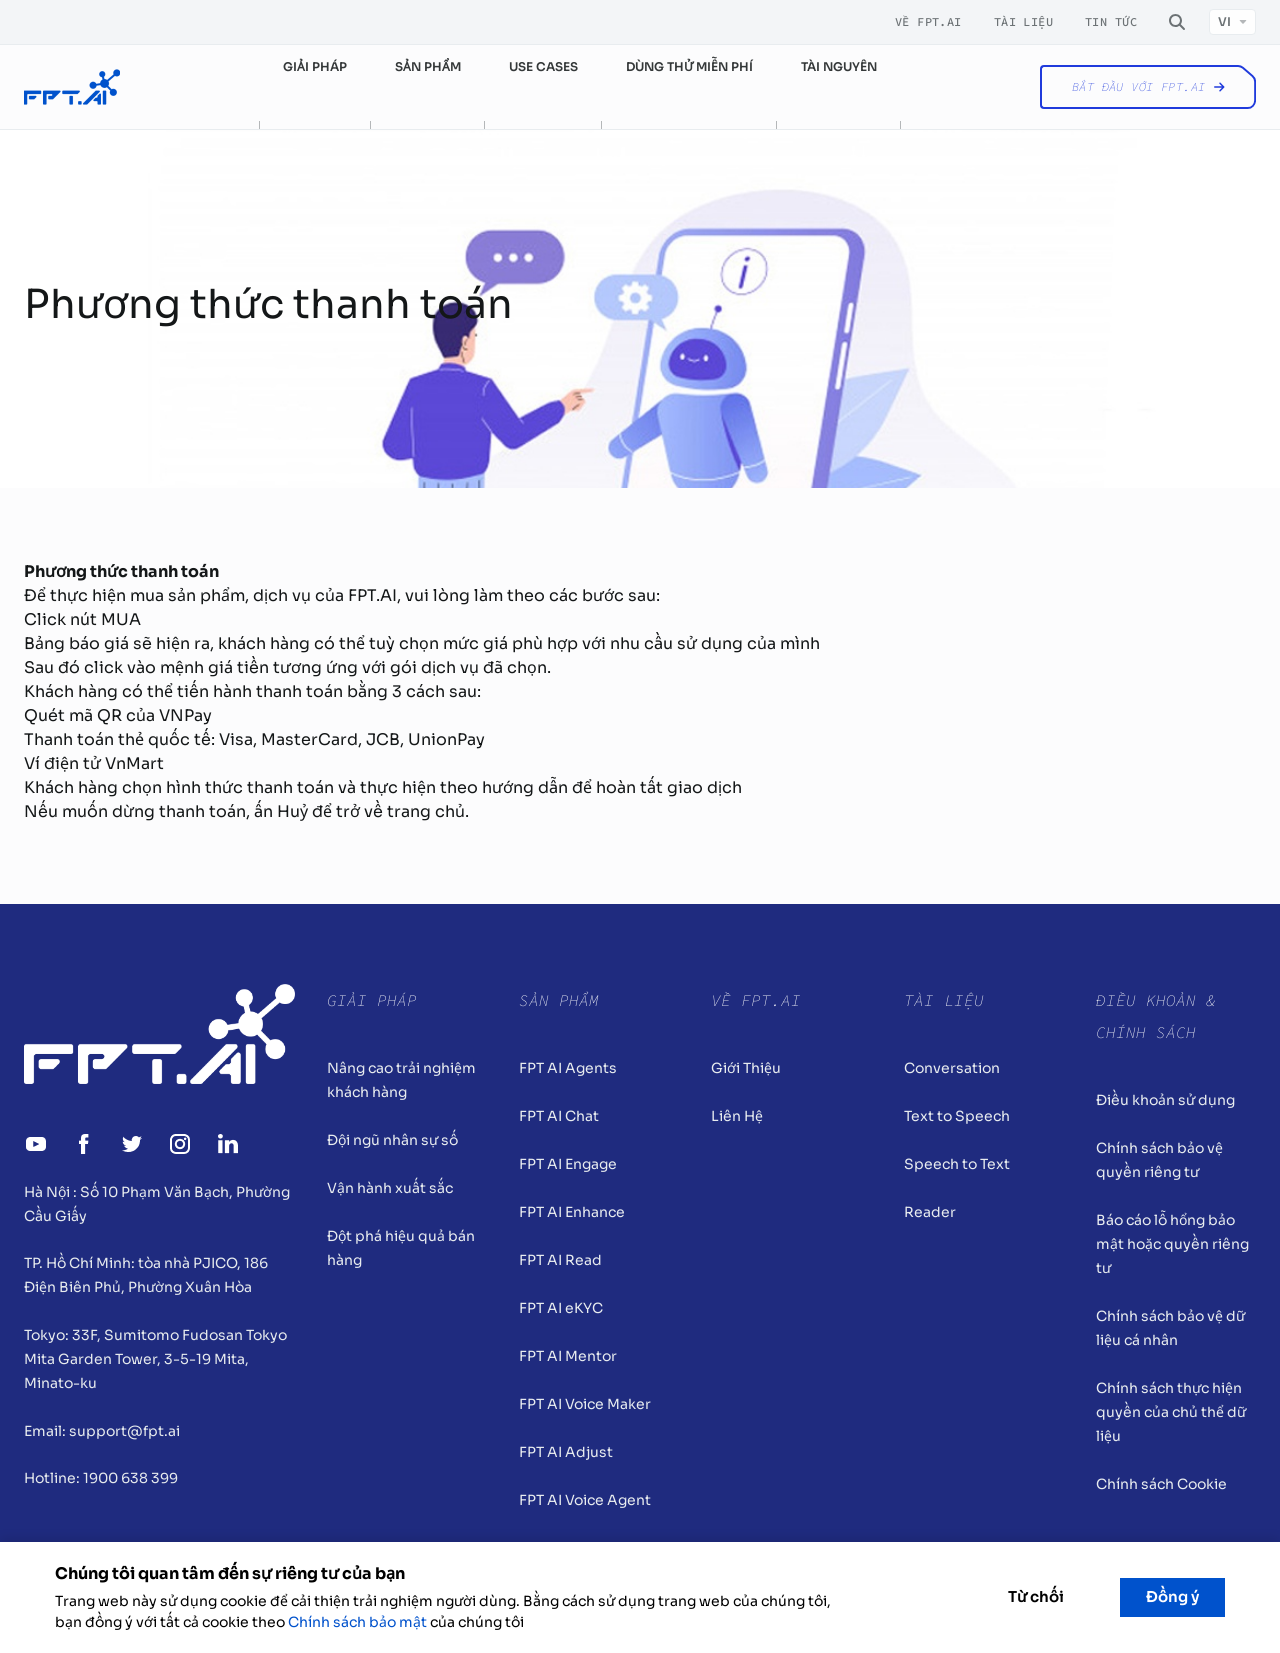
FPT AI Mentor (568, 1356)
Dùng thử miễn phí (689, 66)
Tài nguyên (839, 66)
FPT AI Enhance (572, 1212)
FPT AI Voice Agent (585, 1500)
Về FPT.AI (928, 22)
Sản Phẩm (559, 1000)
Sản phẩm (428, 66)
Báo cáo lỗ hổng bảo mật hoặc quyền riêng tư (1172, 1244)
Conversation (952, 1068)
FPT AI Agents (568, 1068)
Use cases (543, 66)
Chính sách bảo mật (357, 1622)
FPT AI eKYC (561, 1308)
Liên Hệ (737, 1116)
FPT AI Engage (568, 1164)
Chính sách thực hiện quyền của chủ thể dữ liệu (1171, 1412)
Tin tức (1111, 22)
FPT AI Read (560, 1260)
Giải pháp (315, 66)
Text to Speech (957, 1116)
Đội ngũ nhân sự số (392, 1140)
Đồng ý (1172, 1596)
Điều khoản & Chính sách (1156, 1016)
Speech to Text (957, 1164)
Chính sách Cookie (1161, 1484)
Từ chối (1036, 1596)
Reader (930, 1212)
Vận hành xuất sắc (390, 1188)
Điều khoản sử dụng (1165, 1100)
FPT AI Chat (559, 1116)
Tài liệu (1023, 22)
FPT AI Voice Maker (585, 1404)
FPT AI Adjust (566, 1452)
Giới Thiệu (746, 1068)
